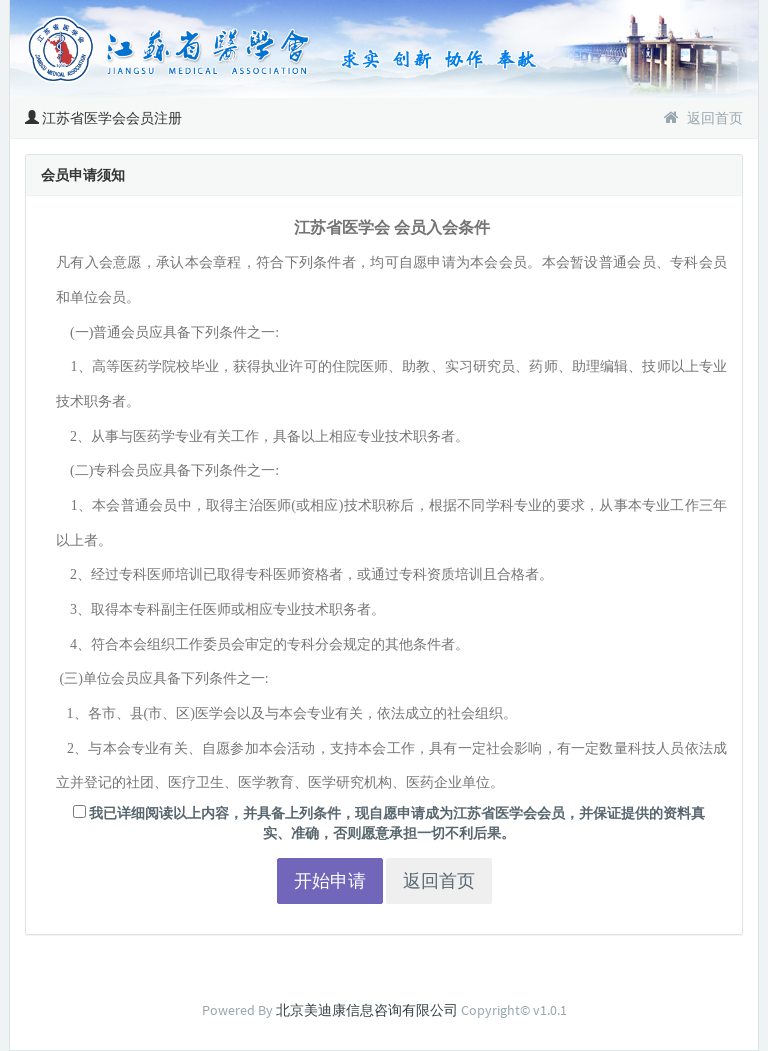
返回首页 (703, 118)
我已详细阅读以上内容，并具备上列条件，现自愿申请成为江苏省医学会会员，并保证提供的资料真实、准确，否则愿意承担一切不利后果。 (389, 823)
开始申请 (330, 880)
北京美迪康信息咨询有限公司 (367, 1010)
